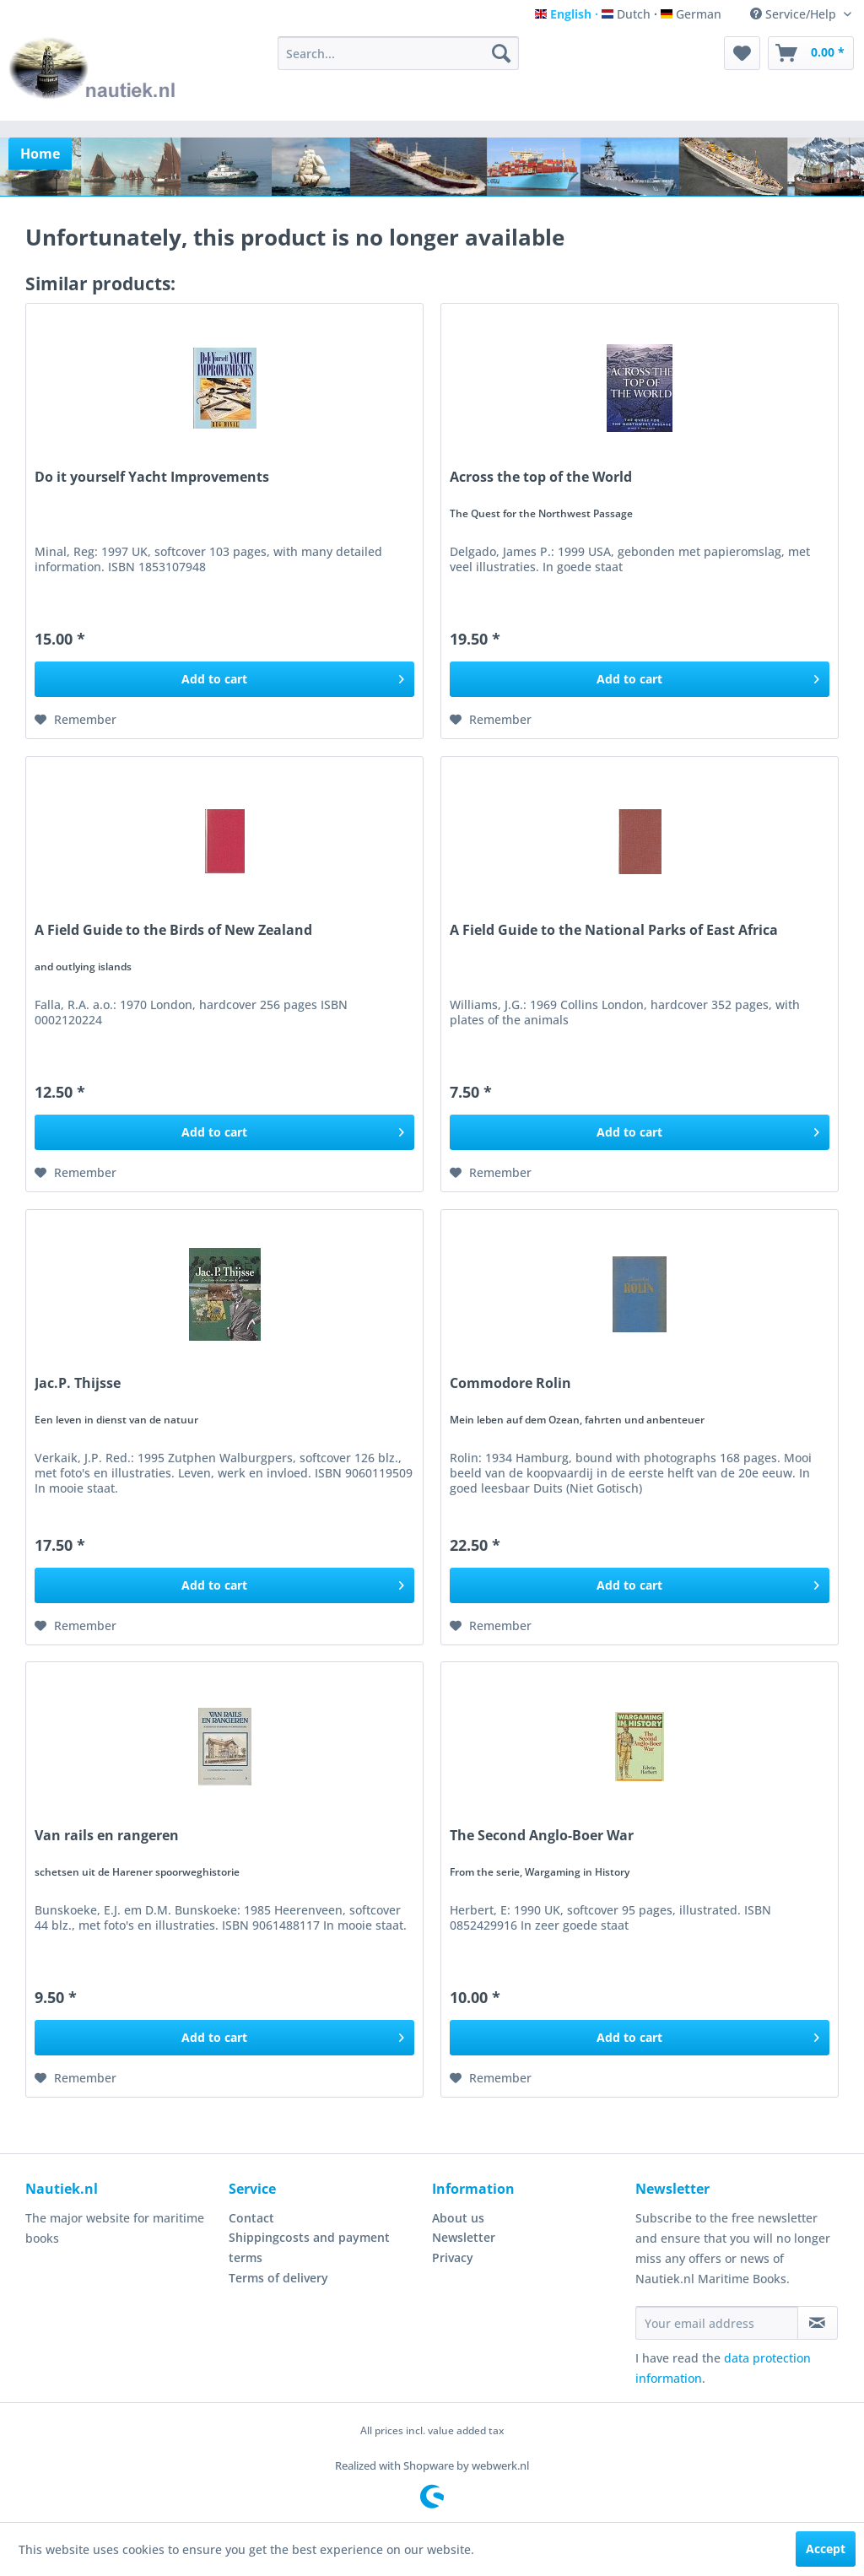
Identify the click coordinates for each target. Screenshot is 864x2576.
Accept (825, 2549)
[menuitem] (399, 53)
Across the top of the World (541, 477)
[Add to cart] (224, 679)
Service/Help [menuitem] (795, 14)
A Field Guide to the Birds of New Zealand (173, 930)
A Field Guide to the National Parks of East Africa (614, 930)
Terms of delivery (278, 2278)
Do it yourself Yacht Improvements (152, 477)
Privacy (452, 2257)
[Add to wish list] (75, 720)
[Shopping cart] (811, 53)
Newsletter (463, 2237)
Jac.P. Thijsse (78, 1383)
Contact (251, 2218)
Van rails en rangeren (107, 1835)
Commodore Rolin (510, 1383)
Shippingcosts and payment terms (309, 2247)
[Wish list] (742, 53)
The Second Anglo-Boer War (542, 1835)
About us (458, 2218)
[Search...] (399, 53)
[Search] (501, 53)
